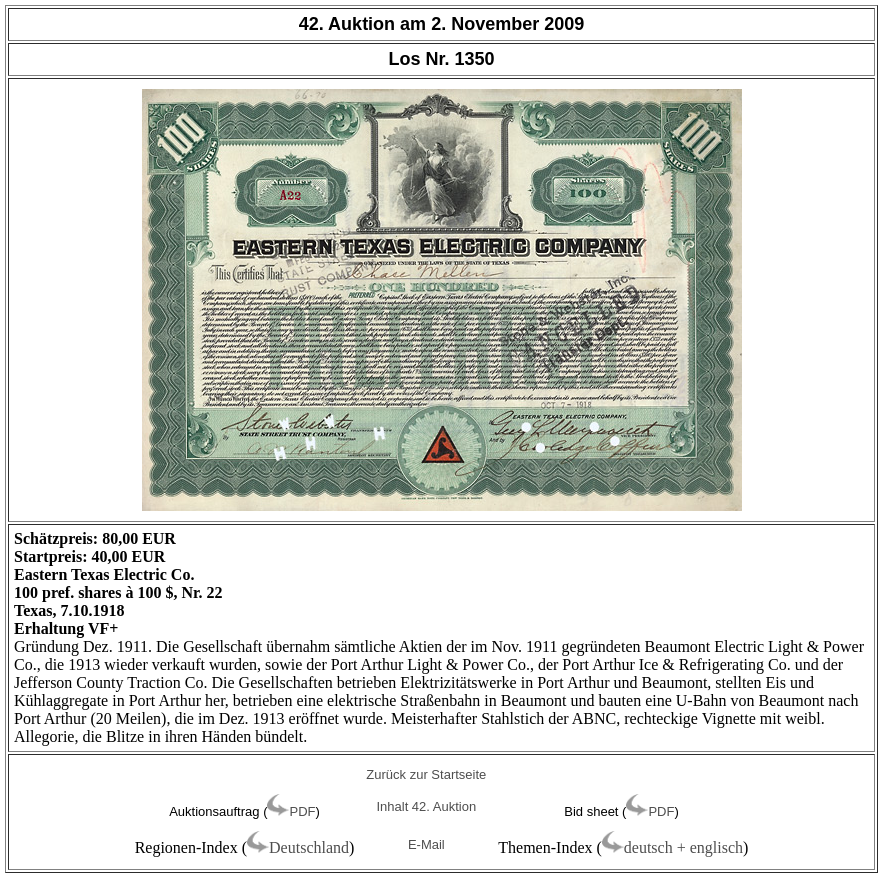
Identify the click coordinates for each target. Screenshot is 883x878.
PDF (302, 811)
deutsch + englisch (683, 847)
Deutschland (309, 847)
